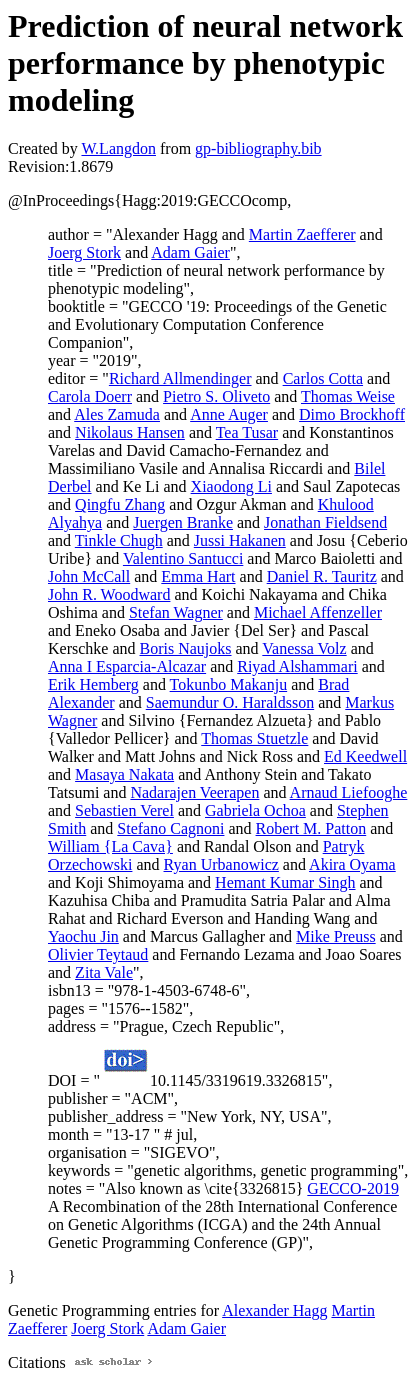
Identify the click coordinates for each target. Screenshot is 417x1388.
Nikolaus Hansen (130, 432)
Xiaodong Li (231, 486)
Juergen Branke (183, 522)
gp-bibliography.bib (258, 148)
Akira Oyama (352, 864)
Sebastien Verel (124, 810)
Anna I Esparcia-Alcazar (127, 666)
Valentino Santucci (183, 558)
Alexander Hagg (274, 1310)
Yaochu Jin (83, 936)
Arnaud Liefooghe (349, 792)
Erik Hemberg (93, 684)
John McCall (89, 576)
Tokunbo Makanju (229, 684)
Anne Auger (229, 414)
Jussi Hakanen (240, 540)
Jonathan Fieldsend (325, 522)
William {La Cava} (110, 846)
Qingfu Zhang (120, 504)
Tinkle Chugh (119, 540)
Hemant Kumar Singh (285, 882)
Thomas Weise (348, 396)
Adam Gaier (190, 252)
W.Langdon (118, 148)
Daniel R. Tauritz (322, 576)
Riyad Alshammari (297, 666)
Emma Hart (198, 576)
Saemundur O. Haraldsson (230, 702)
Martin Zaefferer (302, 234)
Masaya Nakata (124, 774)
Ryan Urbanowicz (221, 864)
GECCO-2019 (353, 1188)
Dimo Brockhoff (352, 414)
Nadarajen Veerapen (194, 792)
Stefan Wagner (176, 612)
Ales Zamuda (117, 414)
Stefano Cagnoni (170, 828)
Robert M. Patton (311, 828)
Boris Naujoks (186, 648)
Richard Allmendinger (180, 378)
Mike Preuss (336, 936)
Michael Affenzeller (318, 612)
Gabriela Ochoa (255, 810)
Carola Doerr (90, 396)
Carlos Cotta (323, 378)
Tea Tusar (247, 432)
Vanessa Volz (304, 648)
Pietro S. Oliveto (216, 396)
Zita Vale (104, 972)
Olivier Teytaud (98, 954)
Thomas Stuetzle (254, 738)
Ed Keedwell (365, 756)
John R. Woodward (109, 594)
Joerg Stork (84, 252)
